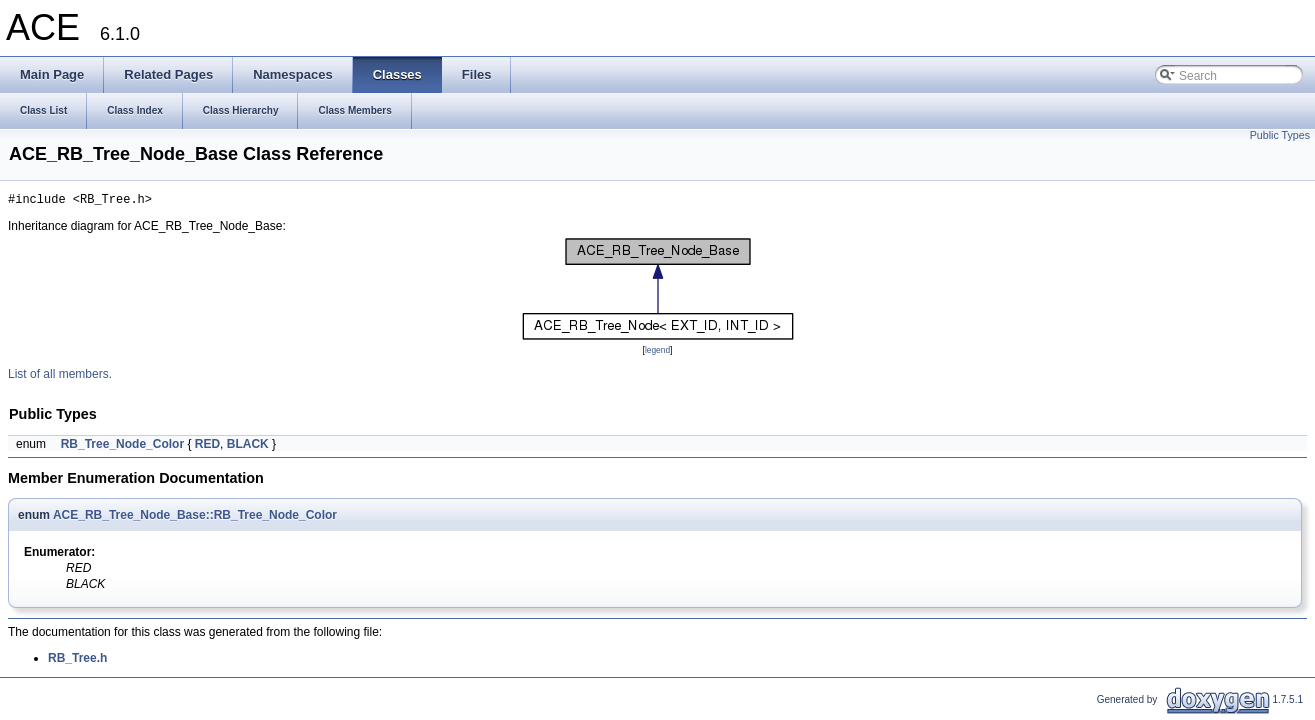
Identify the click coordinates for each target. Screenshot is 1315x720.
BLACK (248, 447)
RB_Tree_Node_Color (122, 447)
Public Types (1280, 135)
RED (207, 447)
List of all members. (60, 377)
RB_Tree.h (77, 661)
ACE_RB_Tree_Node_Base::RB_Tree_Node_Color (195, 518)
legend (657, 353)
